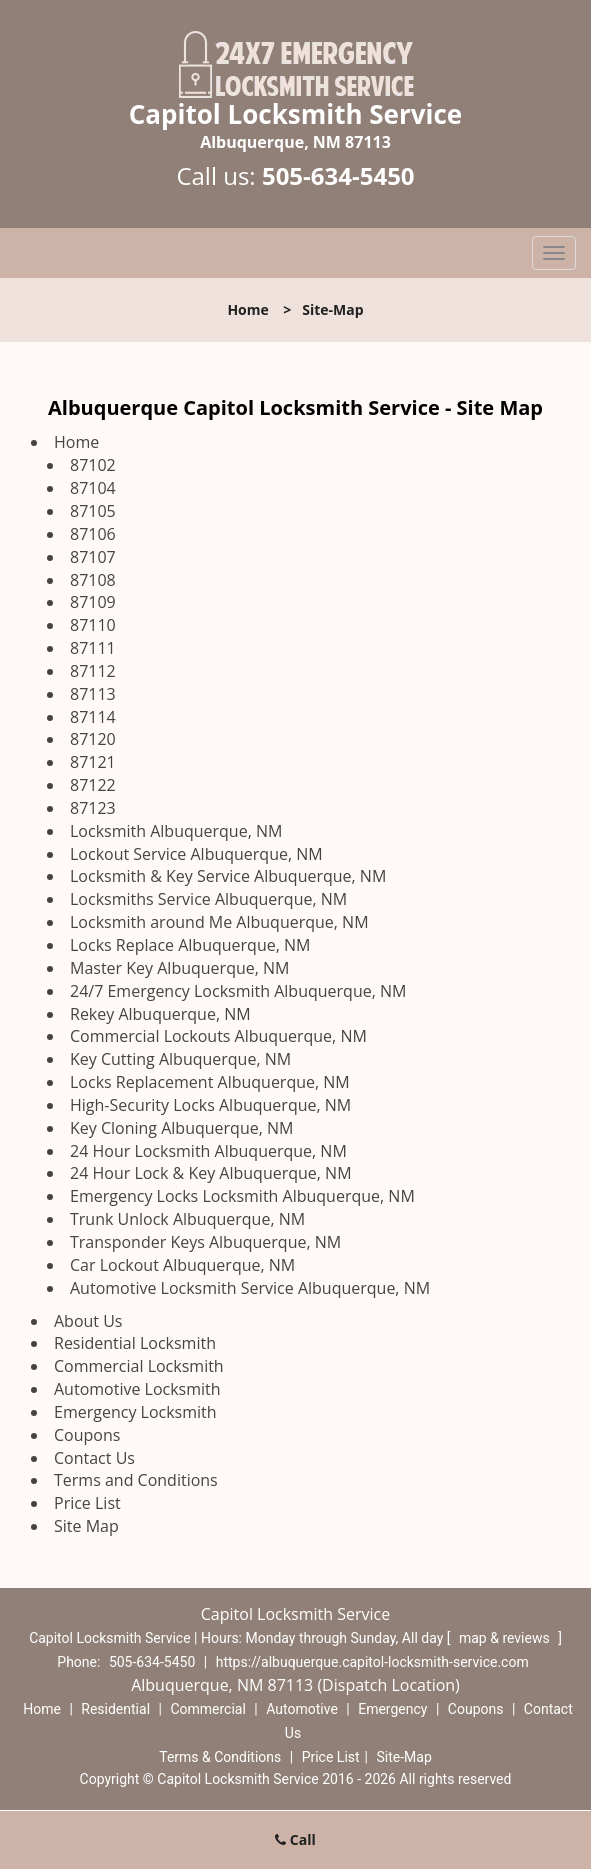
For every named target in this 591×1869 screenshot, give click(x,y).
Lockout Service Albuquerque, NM (196, 854)
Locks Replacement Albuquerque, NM (210, 1082)
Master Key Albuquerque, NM (179, 968)
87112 (93, 671)
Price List (87, 1503)
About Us (88, 1321)
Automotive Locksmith (137, 1389)
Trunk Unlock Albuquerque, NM (187, 1219)
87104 (93, 488)
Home (247, 309)
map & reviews (506, 1638)
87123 (93, 808)
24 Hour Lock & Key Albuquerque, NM (211, 1173)
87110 (93, 625)
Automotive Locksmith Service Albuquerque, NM (250, 1288)
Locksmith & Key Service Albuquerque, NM (228, 876)
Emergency (392, 1709)
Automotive (302, 1709)
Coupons (87, 1435)
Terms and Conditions (136, 1480)
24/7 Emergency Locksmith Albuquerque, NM (238, 991)
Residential (115, 1709)
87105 (93, 511)
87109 (93, 602)
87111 (93, 648)
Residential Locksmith (135, 1343)
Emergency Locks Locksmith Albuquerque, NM (242, 1196)
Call (295, 1839)
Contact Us (94, 1458)
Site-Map (404, 1757)
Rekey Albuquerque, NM (160, 1014)
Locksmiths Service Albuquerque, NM (208, 899)
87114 (93, 717)
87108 (93, 580)
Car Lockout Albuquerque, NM (182, 1265)
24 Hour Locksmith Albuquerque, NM (208, 1151)
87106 (93, 534)
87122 (93, 785)
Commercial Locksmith (139, 1366)
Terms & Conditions (220, 1757)
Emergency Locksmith (135, 1412)
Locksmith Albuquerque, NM (176, 831)
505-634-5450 (338, 175)
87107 (93, 557)
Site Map (86, 1526)
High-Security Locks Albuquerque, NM (210, 1105)
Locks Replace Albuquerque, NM (190, 945)
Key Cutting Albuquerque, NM (180, 1059)
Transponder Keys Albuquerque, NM (205, 1242)
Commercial (207, 1709)
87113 (93, 694)
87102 (93, 465)
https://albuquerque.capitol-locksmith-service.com (372, 1662)
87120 (93, 739)
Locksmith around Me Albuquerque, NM (219, 922)
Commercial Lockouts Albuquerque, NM (218, 1036)
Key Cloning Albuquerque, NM (181, 1128)
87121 (93, 762)
